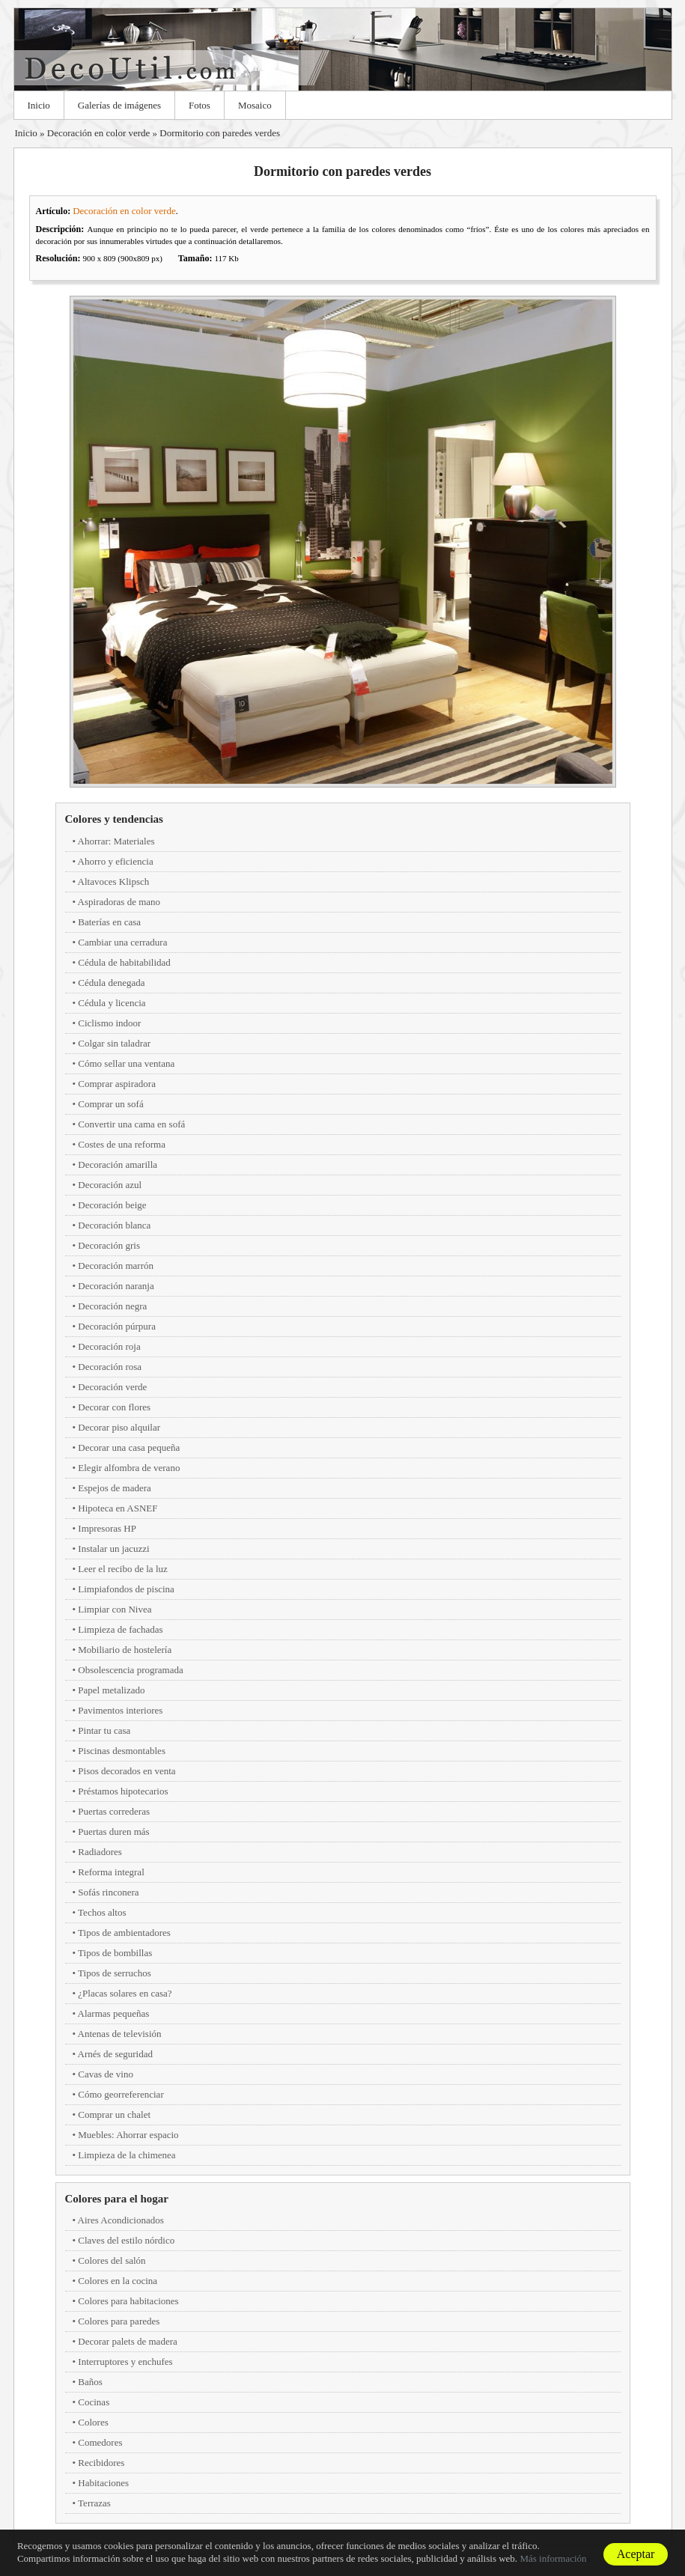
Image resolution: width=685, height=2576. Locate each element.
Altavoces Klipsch (114, 881)
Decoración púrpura (117, 1326)
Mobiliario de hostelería (124, 1649)
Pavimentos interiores (120, 1710)
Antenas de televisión (120, 2033)
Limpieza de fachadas (120, 1629)
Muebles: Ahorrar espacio (128, 2134)
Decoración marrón (115, 1265)
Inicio (39, 105)
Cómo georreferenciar (120, 2094)
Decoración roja (109, 1346)
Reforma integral (111, 1872)
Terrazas (94, 2503)
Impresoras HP (107, 1528)
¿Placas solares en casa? (124, 1993)
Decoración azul (109, 1184)
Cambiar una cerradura (122, 942)
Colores (93, 2422)
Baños (90, 2381)
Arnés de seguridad (115, 2053)
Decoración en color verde (98, 132)
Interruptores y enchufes (125, 2361)
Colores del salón (111, 2260)
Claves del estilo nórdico (126, 2240)
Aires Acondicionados (121, 2220)
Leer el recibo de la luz (122, 1568)
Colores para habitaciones (128, 2300)
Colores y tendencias (114, 819)
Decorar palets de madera (127, 2341)
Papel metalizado (111, 1690)
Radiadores (99, 1851)
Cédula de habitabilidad (124, 962)
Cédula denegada (111, 982)
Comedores (100, 2442)
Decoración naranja (115, 1285)
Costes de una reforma (121, 1144)
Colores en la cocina (117, 2280)
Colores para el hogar (116, 2199)
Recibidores (101, 2462)
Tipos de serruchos (114, 1973)
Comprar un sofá (110, 1103)
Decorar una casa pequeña (129, 1447)
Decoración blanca (114, 1225)
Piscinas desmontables (121, 1750)
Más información (553, 2558)
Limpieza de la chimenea (126, 2155)
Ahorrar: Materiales (116, 841)
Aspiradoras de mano (119, 901)
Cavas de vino (105, 2074)
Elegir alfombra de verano (129, 1467)
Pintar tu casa (104, 1730)
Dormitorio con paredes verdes (219, 132)
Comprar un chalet (114, 2114)
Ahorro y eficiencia (115, 861)
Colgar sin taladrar (114, 1043)
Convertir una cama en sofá (131, 1124)
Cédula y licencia (111, 1002)
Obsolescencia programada (130, 1669)
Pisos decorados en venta (126, 1770)
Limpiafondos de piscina (126, 1589)
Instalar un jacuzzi (113, 1548)
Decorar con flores (114, 1407)
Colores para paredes (118, 2321)
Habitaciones (103, 2482)
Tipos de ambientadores (124, 1932)
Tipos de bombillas (115, 1952)
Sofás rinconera (108, 1892)
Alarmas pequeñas (114, 2013)
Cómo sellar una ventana (126, 1063)
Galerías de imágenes (119, 105)
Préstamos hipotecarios (123, 1791)
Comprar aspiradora (117, 1083)
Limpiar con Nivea (114, 1609)
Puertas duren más (113, 1831)
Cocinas (93, 2402)
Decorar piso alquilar (119, 1427)
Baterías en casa (109, 922)
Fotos (199, 105)
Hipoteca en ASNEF (117, 1508)
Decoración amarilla (117, 1164)
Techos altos (102, 1912)
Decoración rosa (109, 1366)
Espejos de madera (114, 1487)
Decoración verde (112, 1386)
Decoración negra (112, 1306)
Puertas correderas (114, 1811)
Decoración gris (109, 1245)
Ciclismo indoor (109, 1023)
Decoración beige (112, 1205)
